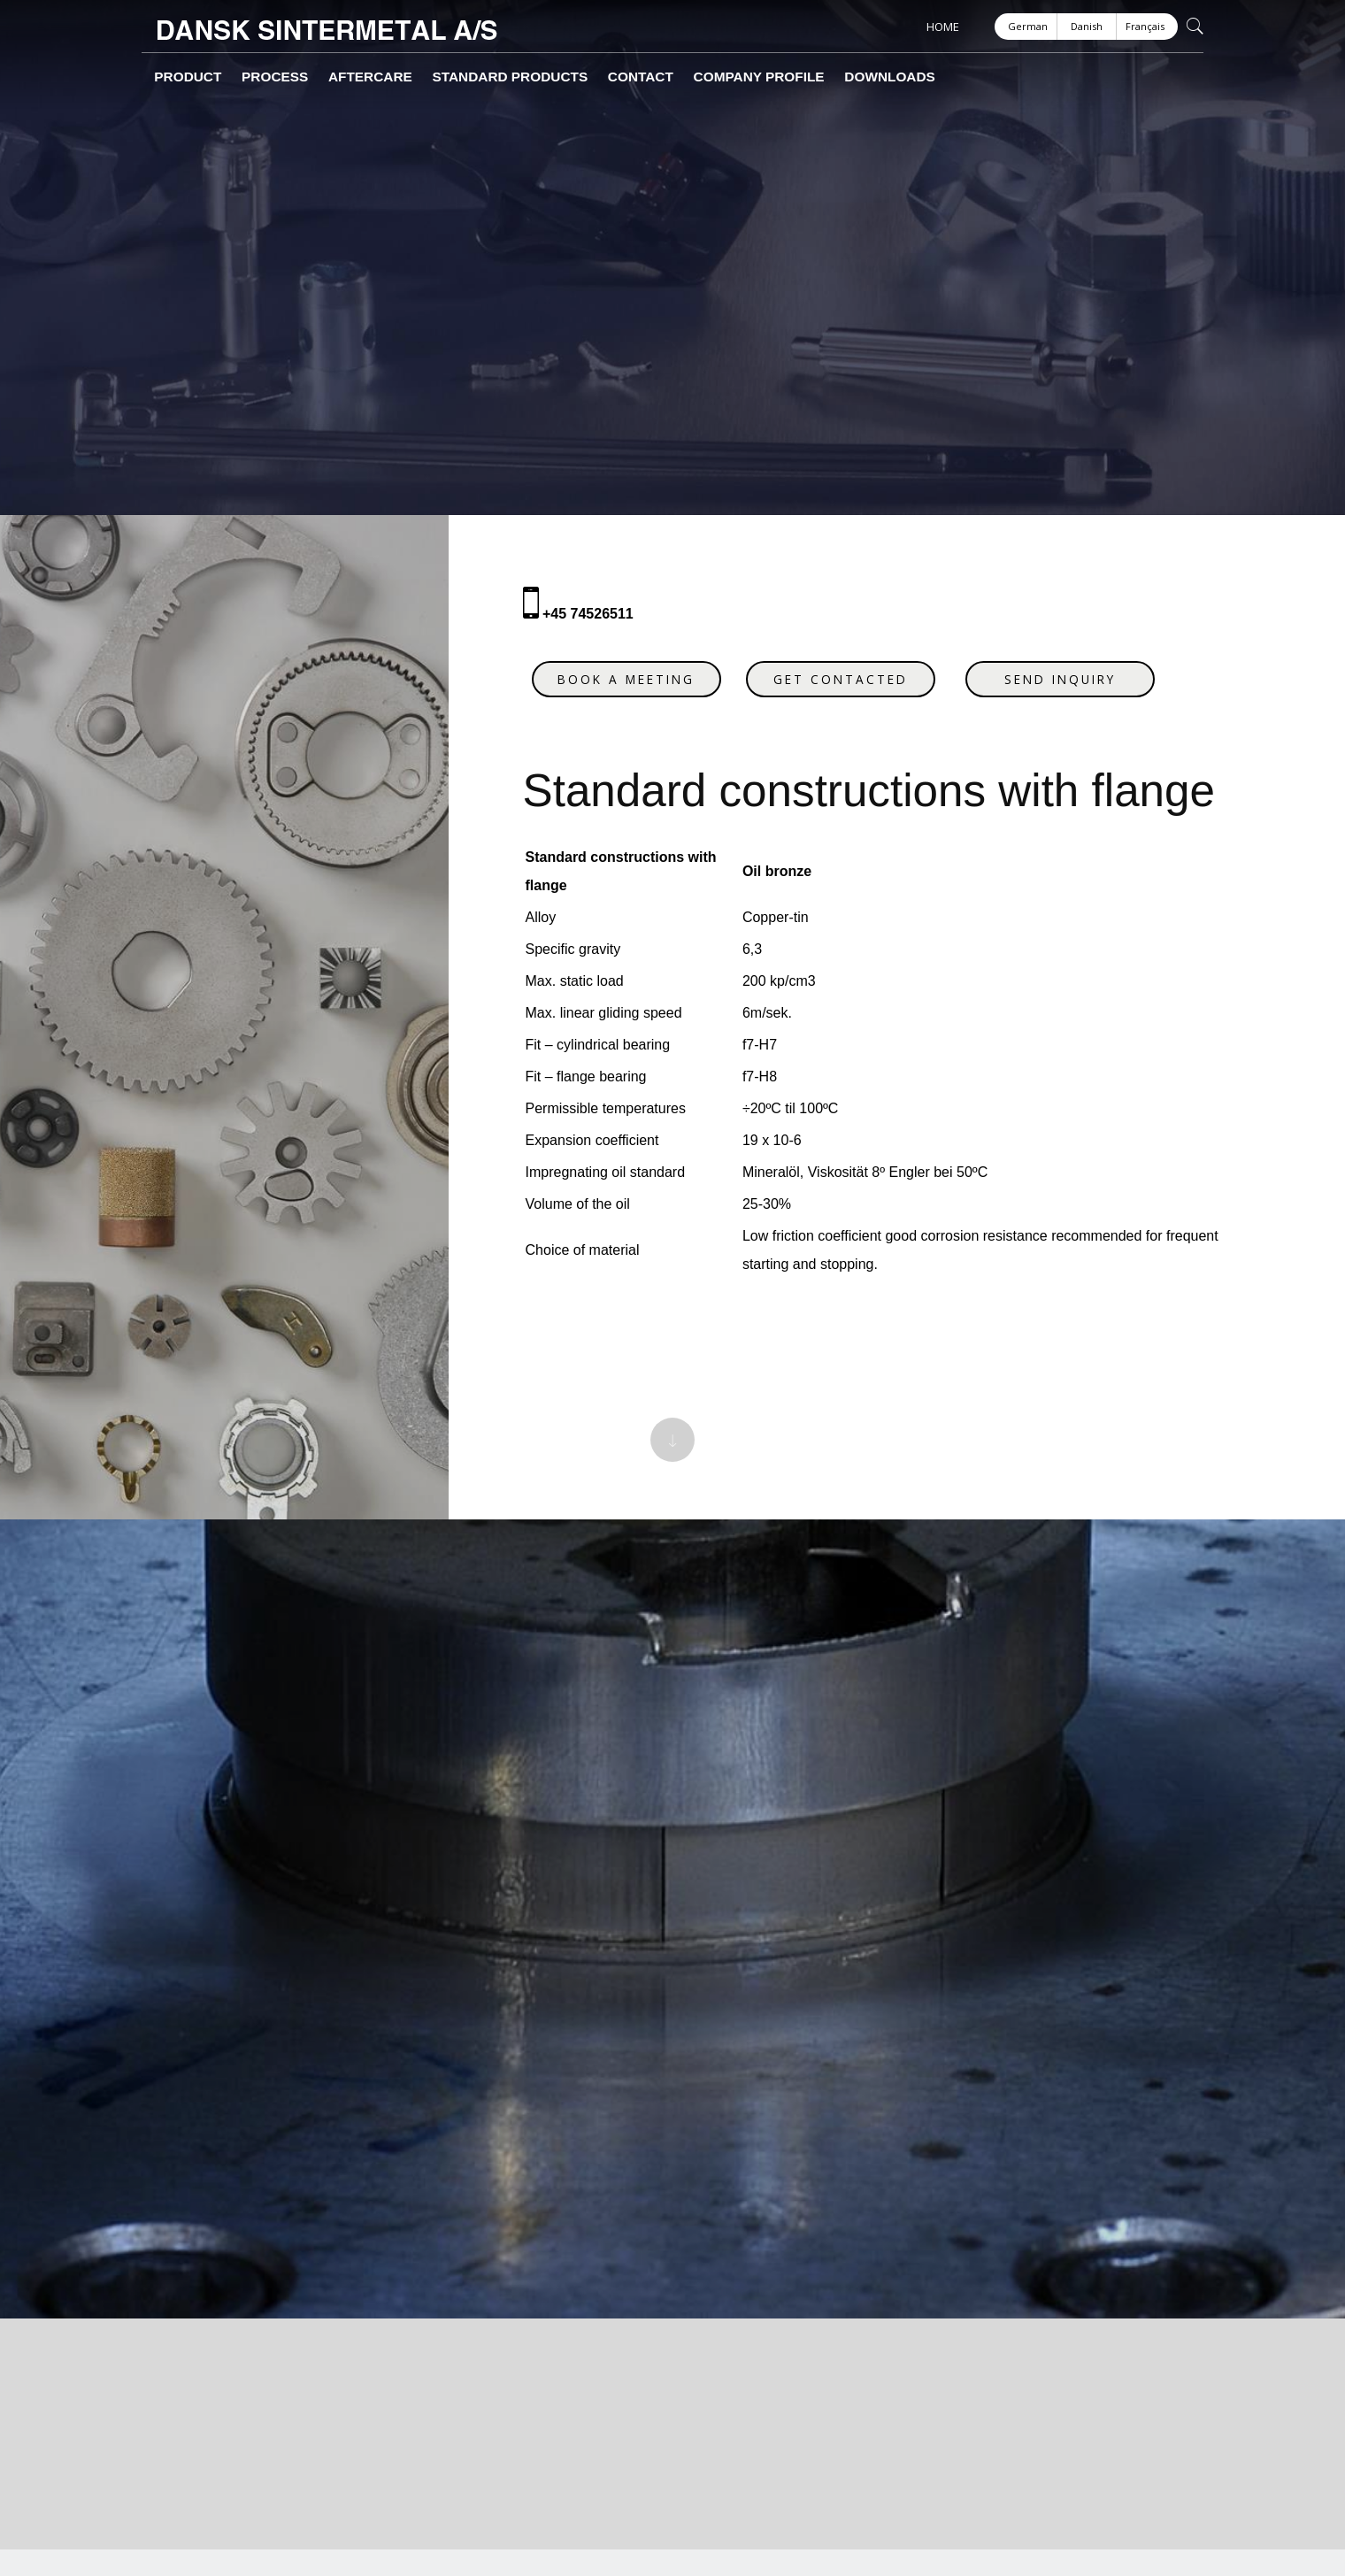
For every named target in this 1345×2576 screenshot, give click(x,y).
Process (244, 77)
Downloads (743, 77)
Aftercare (320, 77)
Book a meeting (637, 667)
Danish (1087, 26)
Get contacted (852, 667)
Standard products (434, 77)
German (1028, 26)
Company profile (637, 77)
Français (1145, 26)
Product (176, 77)
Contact (541, 77)
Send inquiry (1071, 667)
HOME (942, 27)
